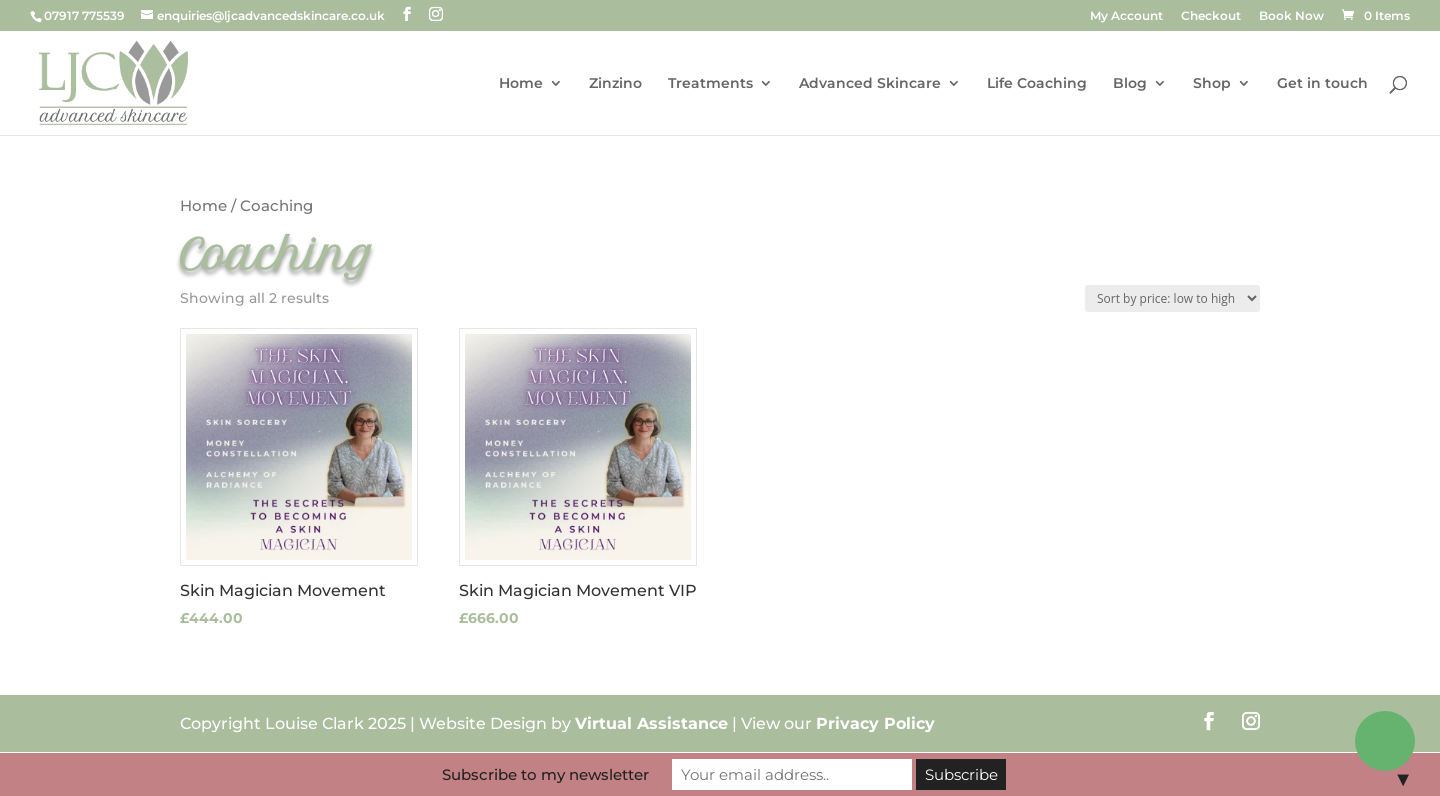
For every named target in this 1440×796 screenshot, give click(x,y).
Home (521, 84)
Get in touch (1322, 84)
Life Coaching (1037, 84)
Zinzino (615, 84)
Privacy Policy (875, 723)
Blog (1130, 84)
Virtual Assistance (651, 723)
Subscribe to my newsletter (545, 774)
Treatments (710, 84)
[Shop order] (1172, 298)
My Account (1126, 16)
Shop (1212, 84)
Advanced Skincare (870, 84)
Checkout (1211, 16)
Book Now (1291, 16)
